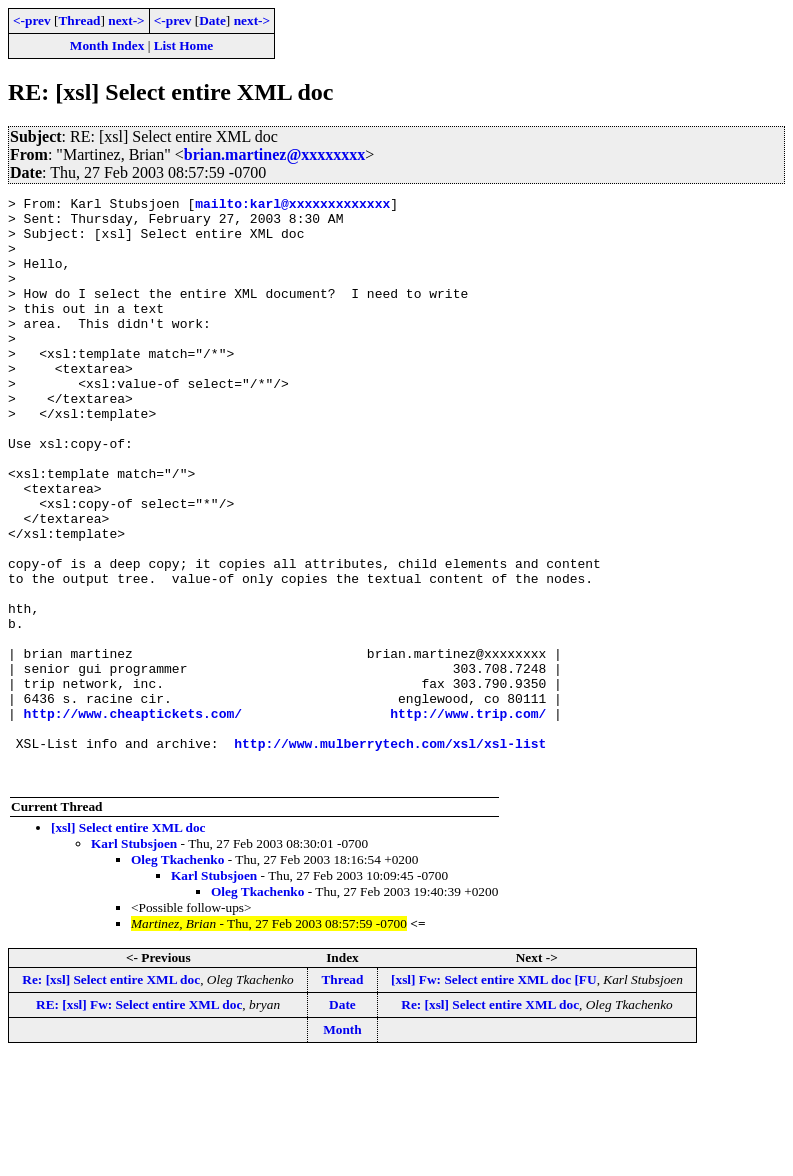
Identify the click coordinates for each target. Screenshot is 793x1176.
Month (342, 1146)
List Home (184, 45)
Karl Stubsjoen (134, 960)
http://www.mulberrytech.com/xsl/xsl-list (390, 854)
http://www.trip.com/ (468, 818)
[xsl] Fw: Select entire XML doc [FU (494, 1096)
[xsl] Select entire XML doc (128, 944)
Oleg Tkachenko (177, 976)
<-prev (32, 20)
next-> (126, 20)
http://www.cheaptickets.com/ (133, 818)
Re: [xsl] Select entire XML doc (111, 1096)
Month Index (107, 45)
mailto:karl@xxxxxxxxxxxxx (292, 206)
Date (212, 20)
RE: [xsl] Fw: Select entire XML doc (139, 1121)
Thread (79, 20)
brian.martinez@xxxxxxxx (275, 154)
